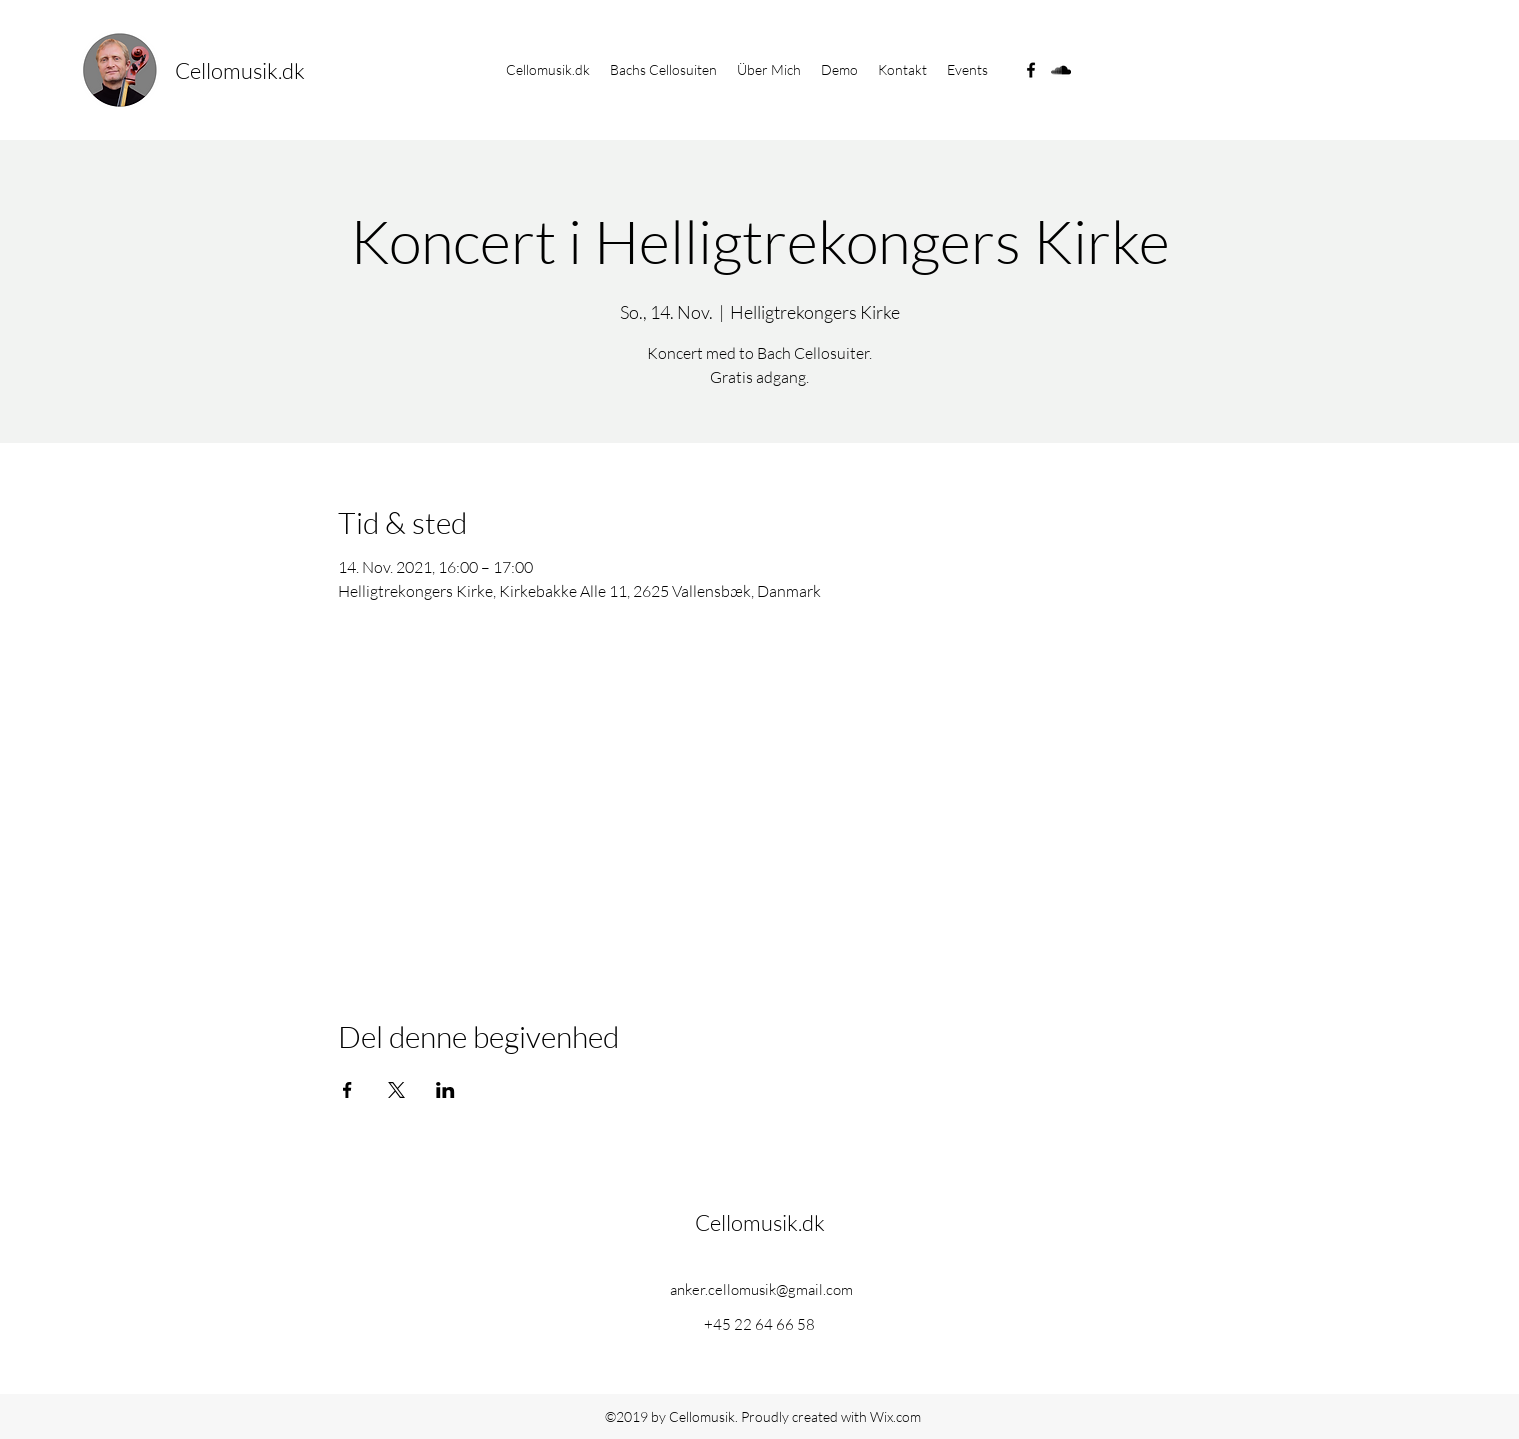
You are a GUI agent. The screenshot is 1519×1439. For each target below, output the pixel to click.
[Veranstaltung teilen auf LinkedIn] (445, 1090)
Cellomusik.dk (240, 70)
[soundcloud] (1061, 70)
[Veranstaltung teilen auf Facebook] (347, 1090)
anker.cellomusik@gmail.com (761, 1289)
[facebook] (1031, 70)
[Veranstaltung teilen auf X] (396, 1090)
